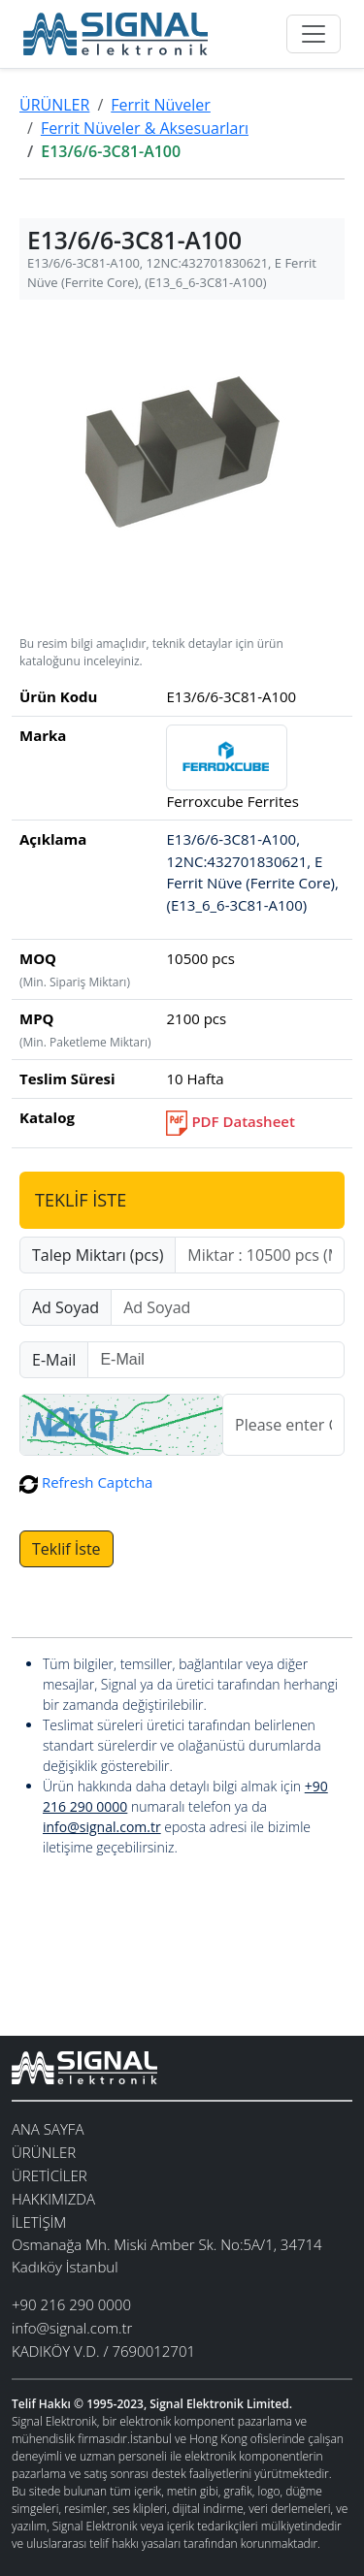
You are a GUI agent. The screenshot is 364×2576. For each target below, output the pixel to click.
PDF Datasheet (230, 1121)
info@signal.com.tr (102, 1827)
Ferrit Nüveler (161, 104)
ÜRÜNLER (54, 104)
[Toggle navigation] (313, 34)
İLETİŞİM (39, 2222)
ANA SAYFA (47, 2129)
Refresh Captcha (85, 1482)
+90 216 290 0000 (71, 2304)
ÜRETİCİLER (49, 2175)
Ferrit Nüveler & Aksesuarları (144, 128)
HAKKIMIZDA (53, 2198)
